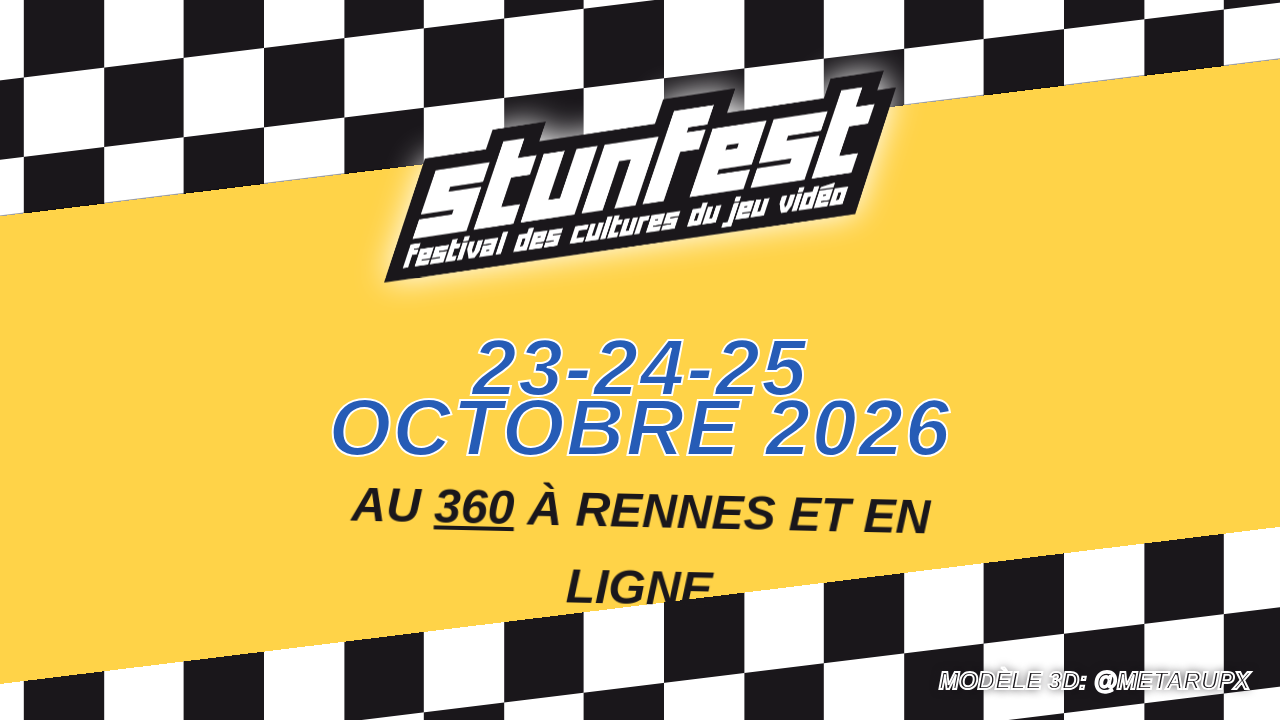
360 (475, 505)
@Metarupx (1172, 680)
